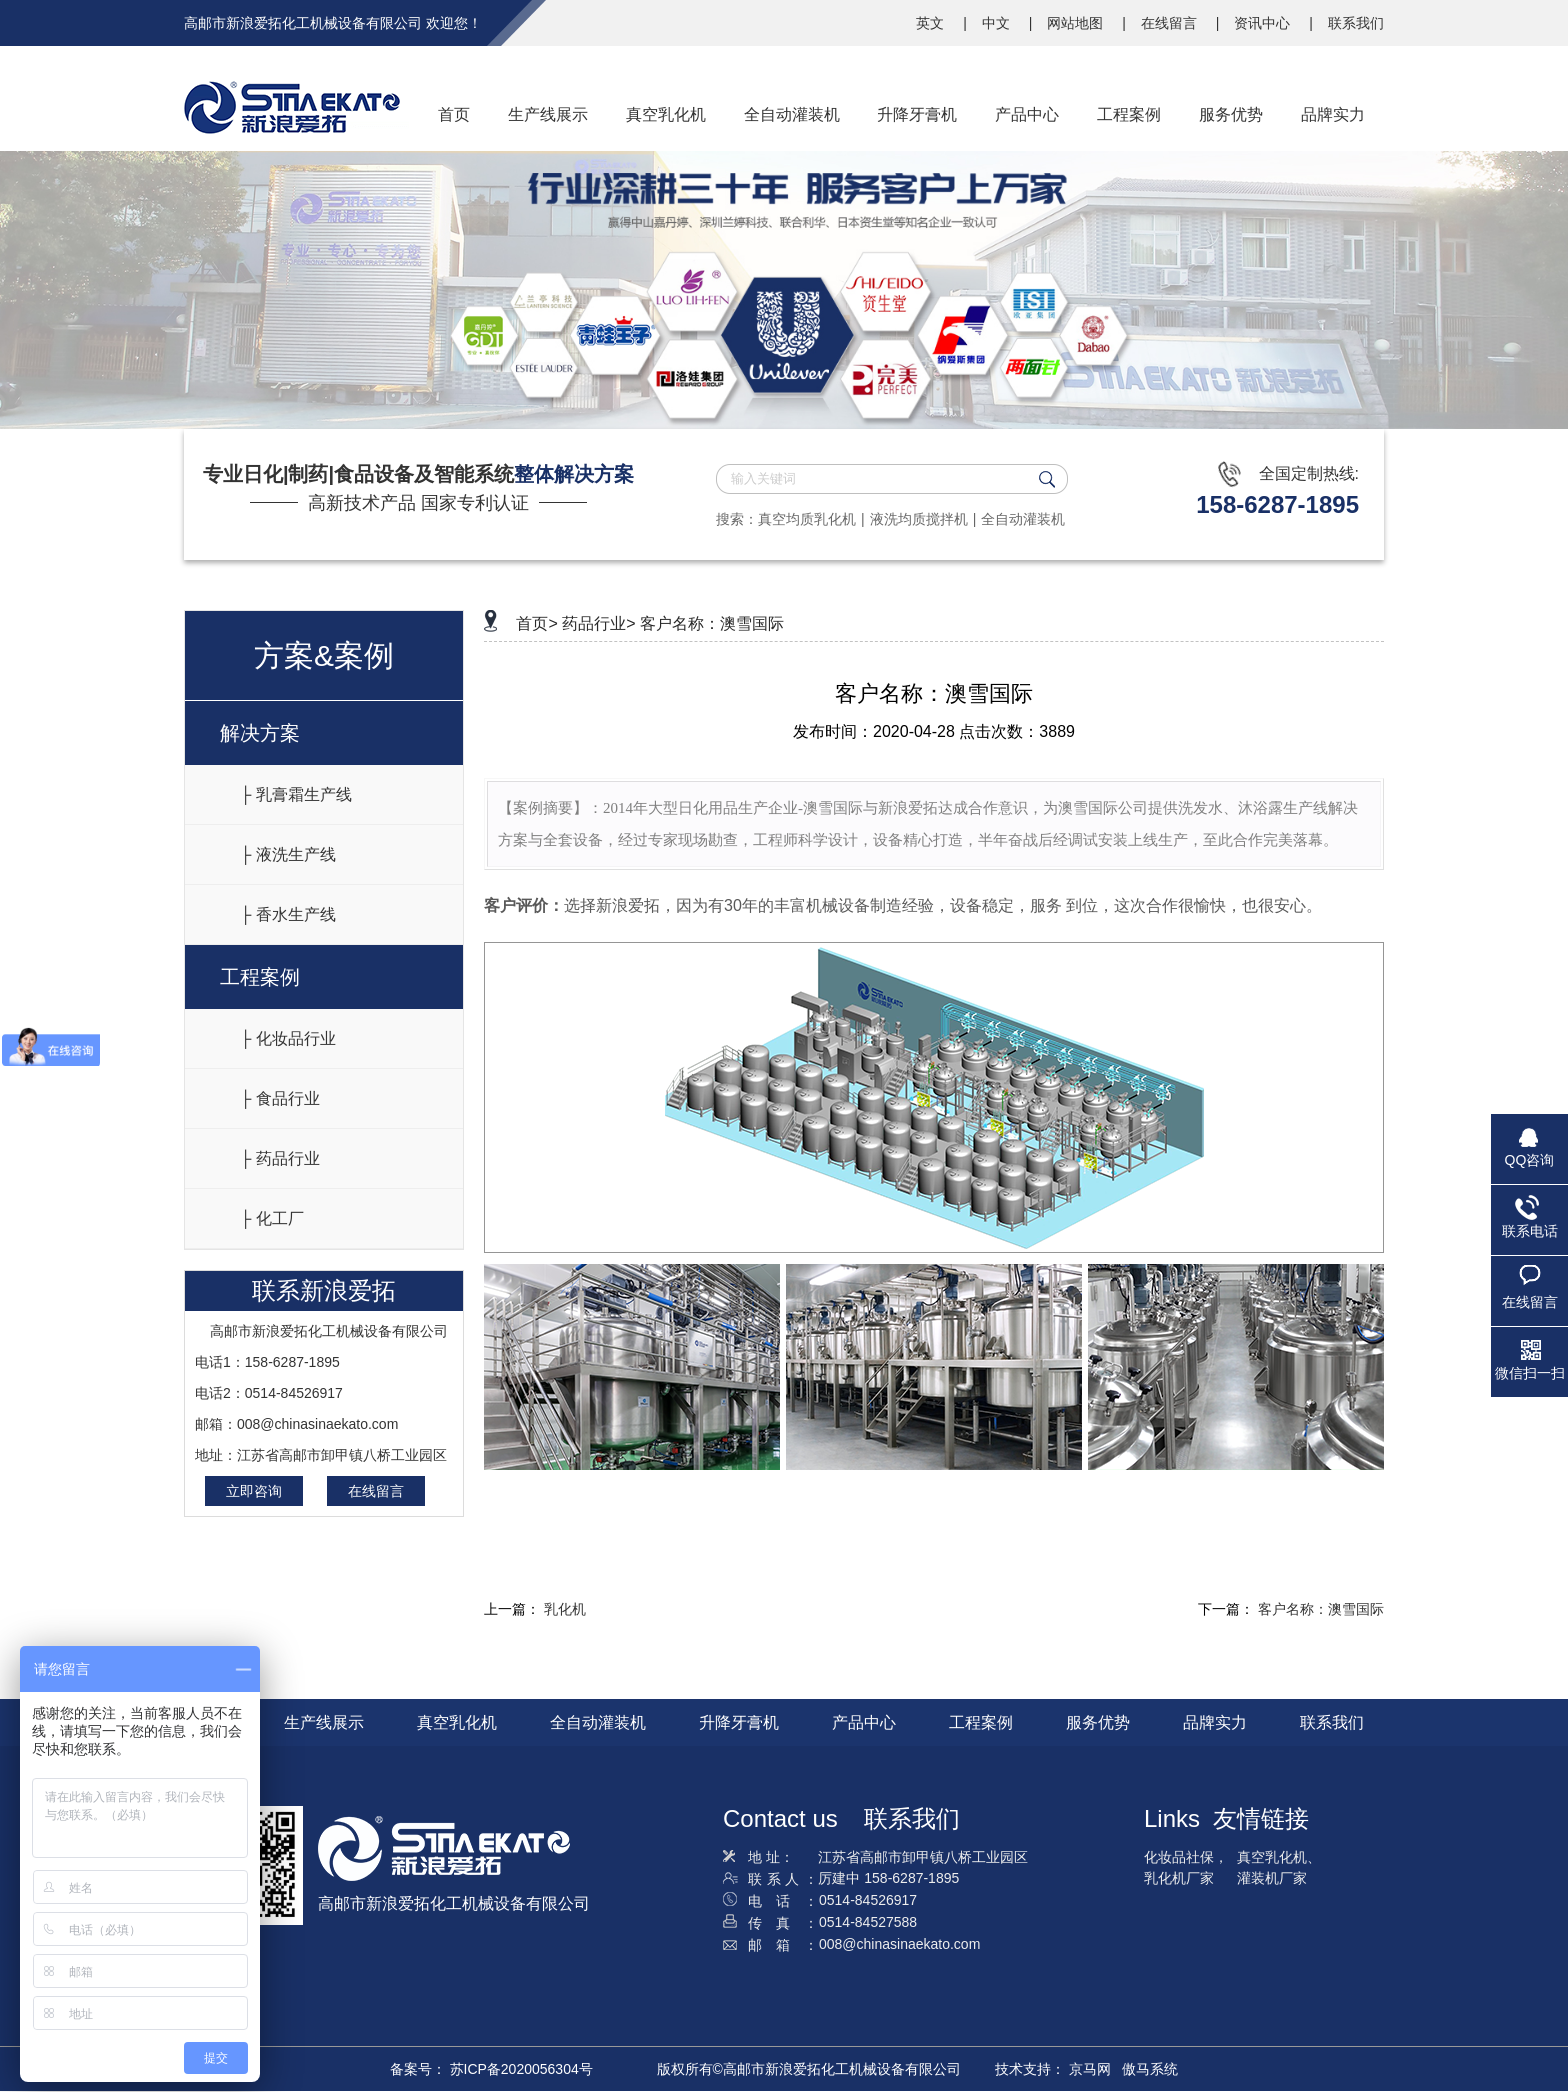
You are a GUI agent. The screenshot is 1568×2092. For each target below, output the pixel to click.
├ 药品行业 (280, 1158)
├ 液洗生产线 (288, 854)
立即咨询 (254, 1491)
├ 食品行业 (280, 1098)
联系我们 (1356, 23)
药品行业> (598, 623)
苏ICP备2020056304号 (521, 2069)
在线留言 (1171, 23)
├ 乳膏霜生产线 (296, 794)
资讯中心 (1264, 23)
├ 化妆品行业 (288, 1038)
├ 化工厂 (272, 1218)
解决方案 (260, 733)
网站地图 (1077, 23)
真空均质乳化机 (807, 519)
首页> (536, 623)
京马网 (1090, 2069)
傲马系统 (1150, 2069)
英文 (932, 23)
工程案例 (260, 977)
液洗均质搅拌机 (919, 519)
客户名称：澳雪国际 (712, 623)
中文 (998, 23)
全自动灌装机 (1023, 519)
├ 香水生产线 (288, 914)
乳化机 (565, 1609)
